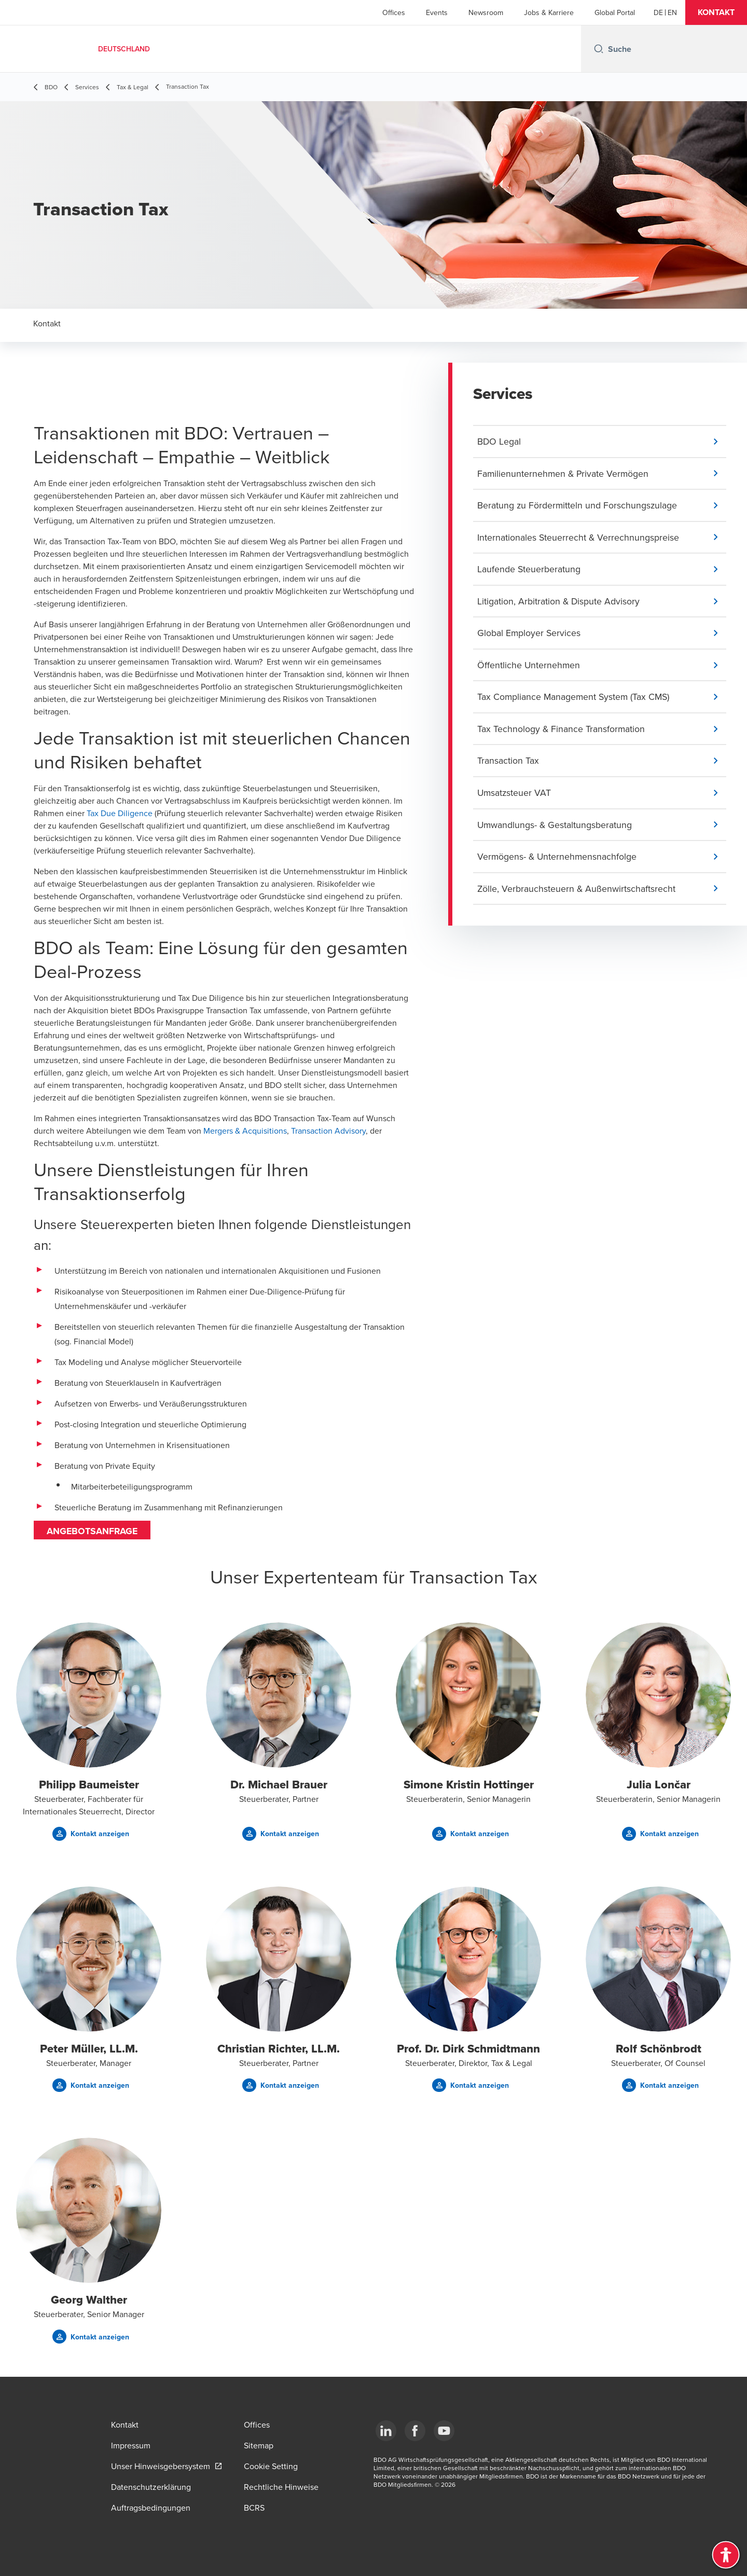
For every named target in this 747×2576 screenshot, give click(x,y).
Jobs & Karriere (549, 12)
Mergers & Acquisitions (245, 1130)
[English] (672, 12)
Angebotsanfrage (93, 1531)
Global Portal (614, 12)
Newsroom (485, 12)
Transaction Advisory (328, 1130)
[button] (716, 12)
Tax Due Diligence (120, 813)
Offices (393, 12)
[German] (658, 12)
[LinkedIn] (386, 2430)
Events (437, 12)
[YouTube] (444, 2430)
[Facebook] (415, 2430)
